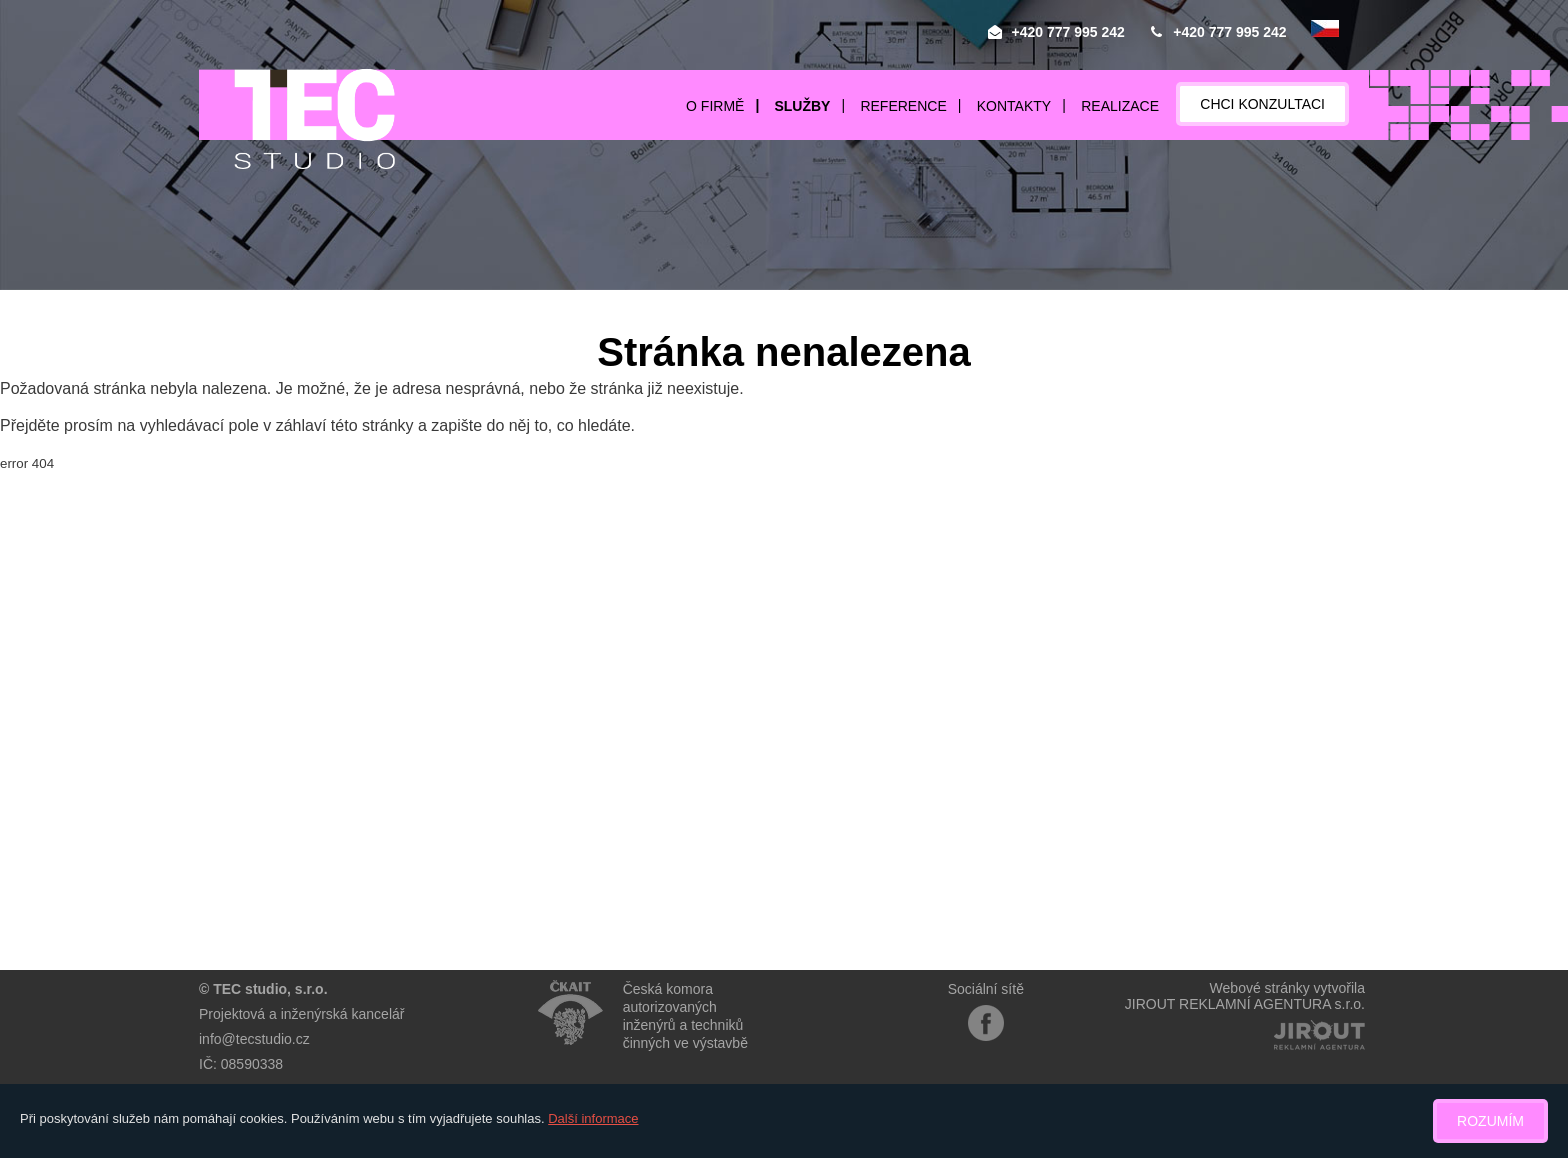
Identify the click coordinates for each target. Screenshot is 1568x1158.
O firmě (715, 106)
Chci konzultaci (1262, 104)
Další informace (593, 1118)
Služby (802, 106)
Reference (903, 106)
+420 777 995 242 (1068, 32)
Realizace (1120, 106)
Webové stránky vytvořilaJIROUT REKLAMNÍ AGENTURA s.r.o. (1245, 996)
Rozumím (1490, 1121)
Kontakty (1014, 106)
